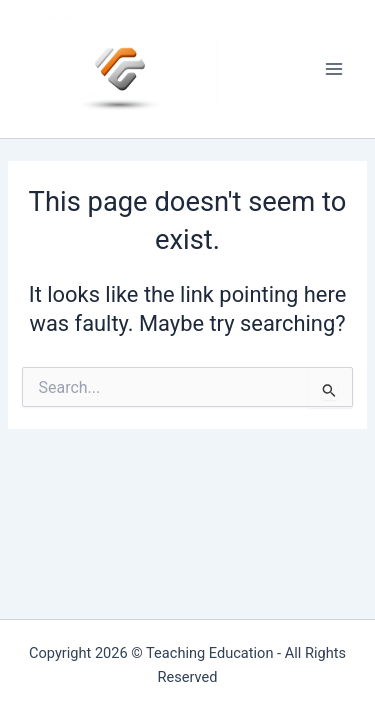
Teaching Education (209, 653)
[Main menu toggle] (334, 69)
